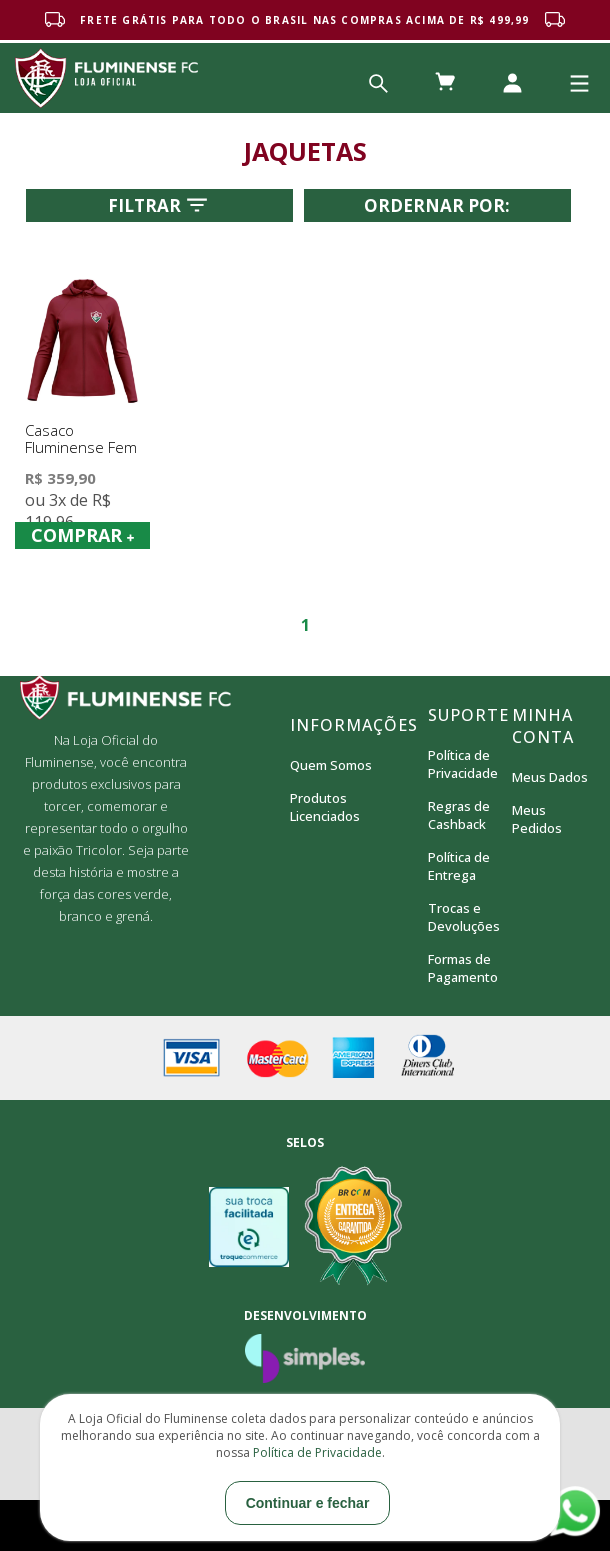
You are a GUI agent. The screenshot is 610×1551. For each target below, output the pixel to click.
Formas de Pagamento (463, 968)
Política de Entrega (459, 866)
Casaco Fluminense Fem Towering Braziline (81, 456)
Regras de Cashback (459, 815)
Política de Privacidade (463, 764)
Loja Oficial (106, 78)
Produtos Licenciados (325, 807)
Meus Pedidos (537, 819)
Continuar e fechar (308, 1503)
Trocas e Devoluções (464, 917)
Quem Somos (331, 765)
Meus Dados (550, 777)
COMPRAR (82, 535)
